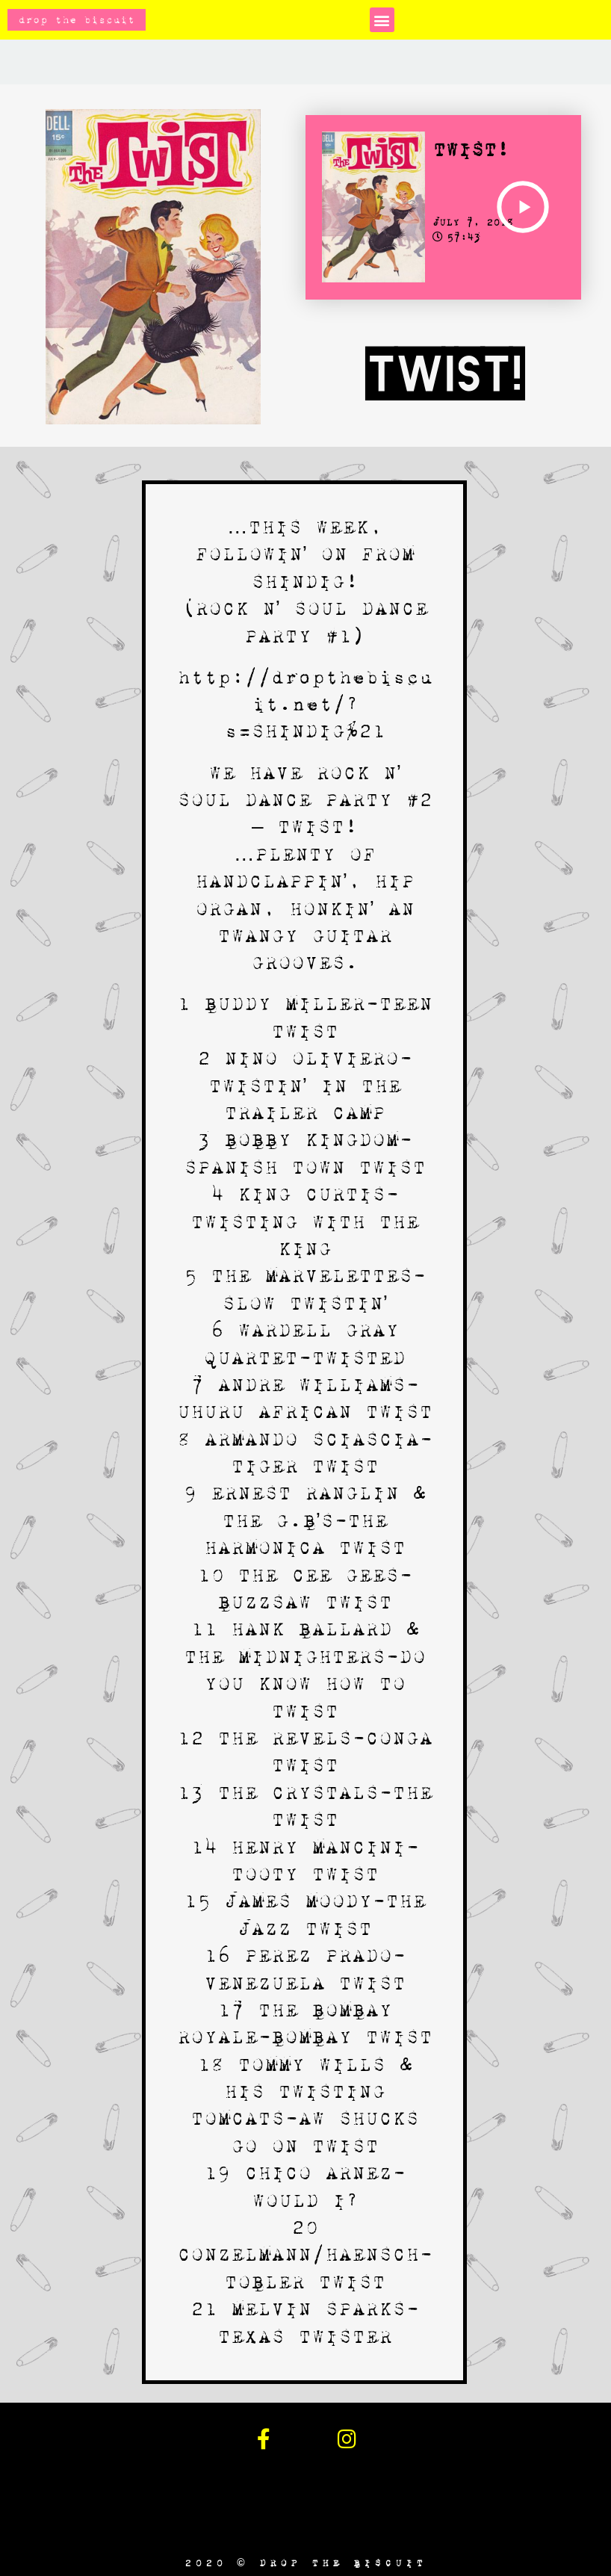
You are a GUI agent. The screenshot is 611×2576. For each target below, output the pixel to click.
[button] (382, 19)
